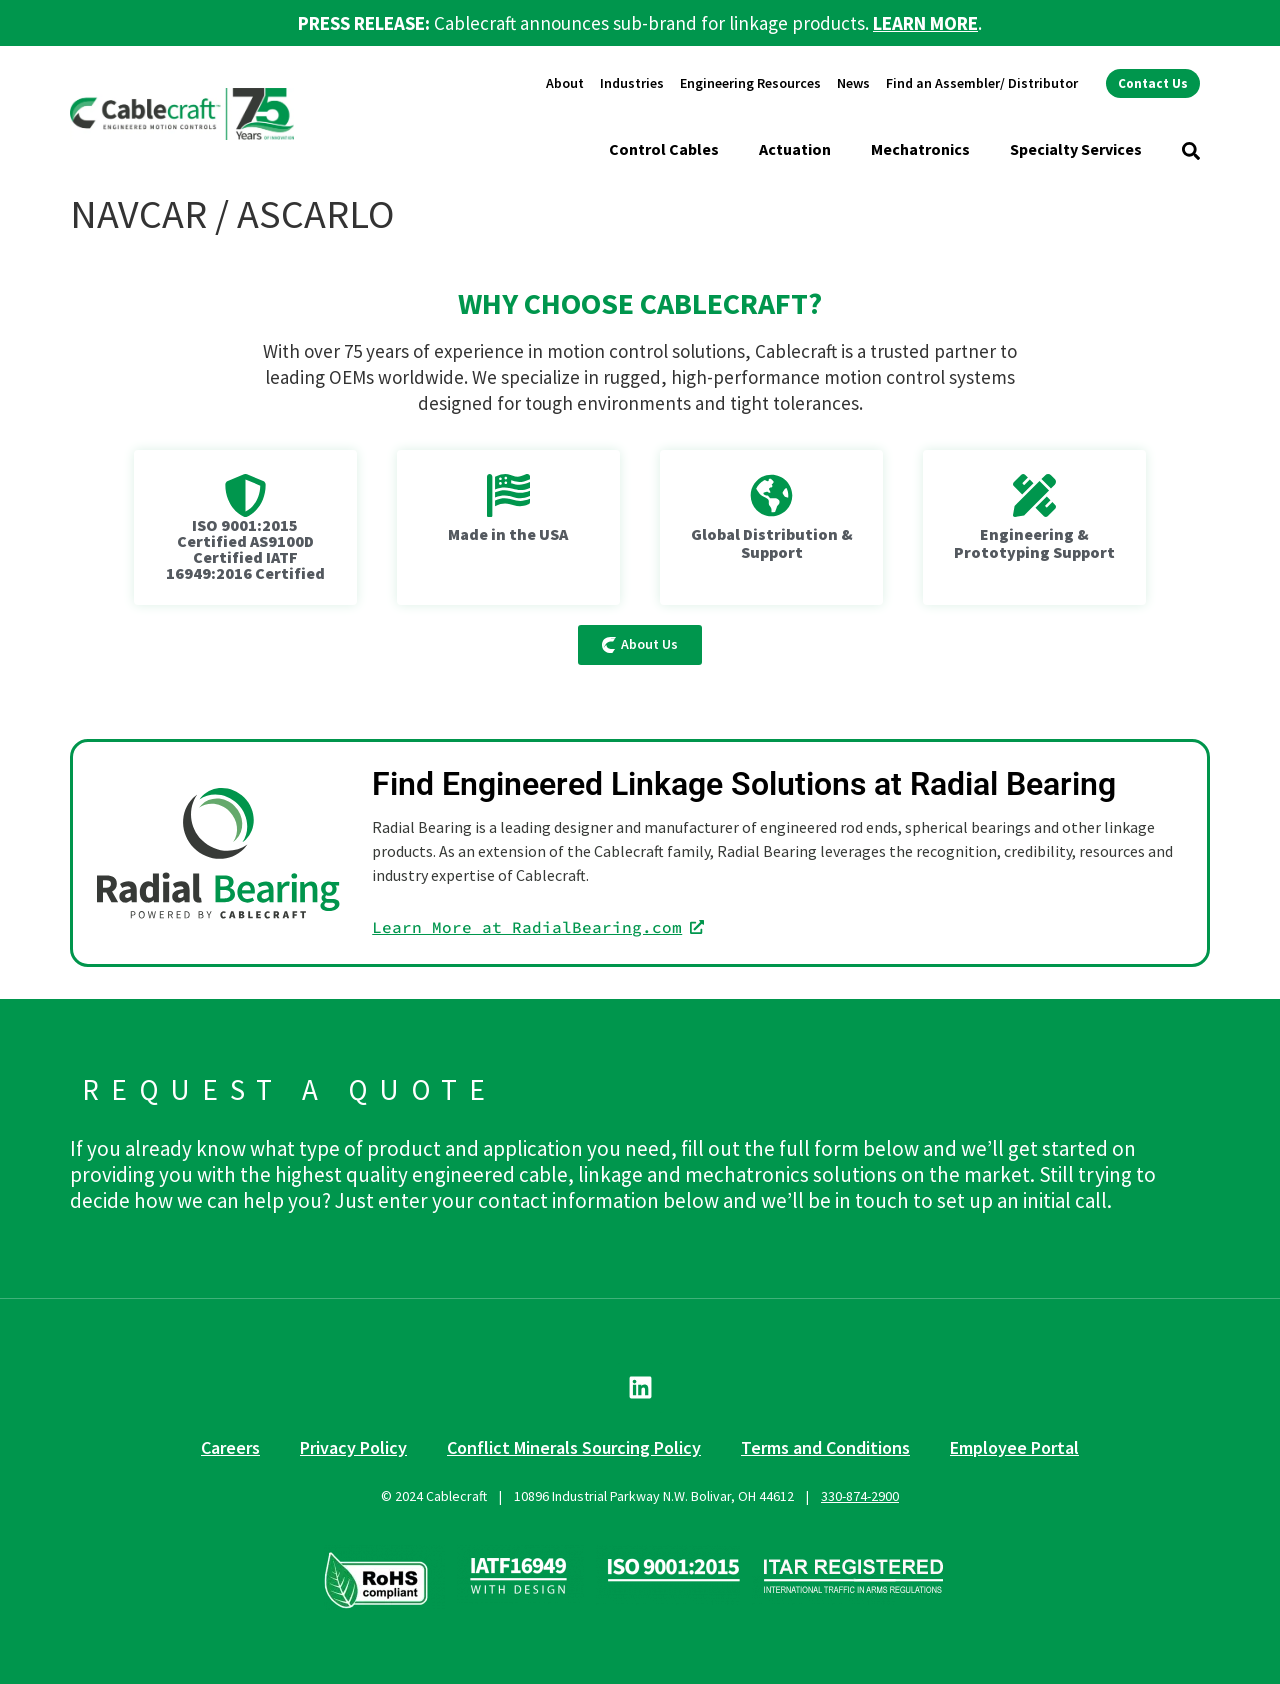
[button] (1191, 151)
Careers (230, 1447)
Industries (632, 83)
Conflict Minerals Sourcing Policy (574, 1447)
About (565, 83)
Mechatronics (920, 149)
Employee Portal (1014, 1447)
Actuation (795, 149)
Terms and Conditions (825, 1447)
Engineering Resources (750, 83)
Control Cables (664, 149)
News (853, 83)
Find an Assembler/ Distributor (982, 83)
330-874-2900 (860, 1496)
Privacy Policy (353, 1447)
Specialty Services (1076, 149)
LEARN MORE (925, 23)
